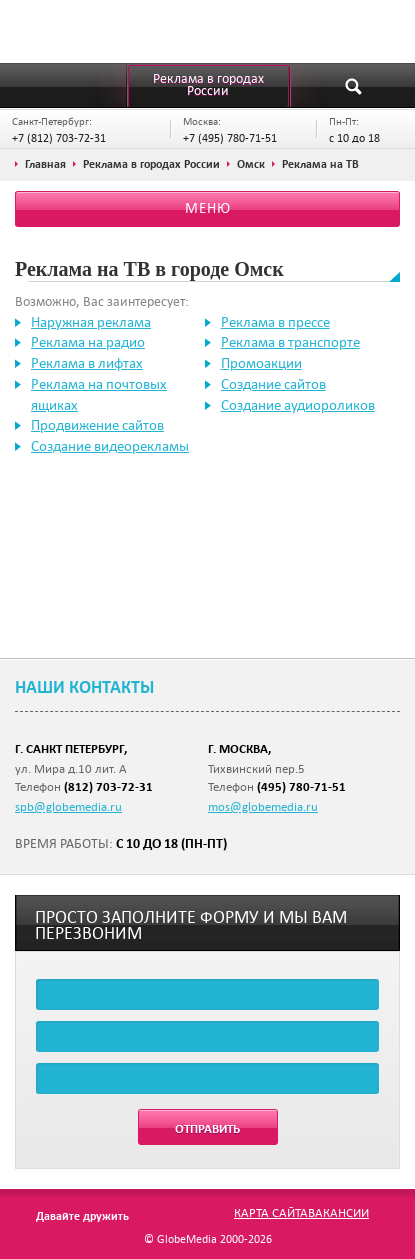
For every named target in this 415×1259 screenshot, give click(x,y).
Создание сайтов (273, 384)
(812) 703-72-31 (108, 786)
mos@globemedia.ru (263, 806)
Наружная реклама (91, 322)
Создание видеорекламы (110, 446)
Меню (208, 208)
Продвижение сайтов (97, 425)
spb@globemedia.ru (68, 806)
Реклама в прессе (275, 322)
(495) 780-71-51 (301, 786)
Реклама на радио (88, 342)
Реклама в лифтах (87, 363)
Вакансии (338, 1212)
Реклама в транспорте (290, 342)
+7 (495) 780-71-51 (230, 137)
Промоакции (261, 363)
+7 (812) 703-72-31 (59, 137)
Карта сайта (271, 1212)
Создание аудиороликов (298, 405)
